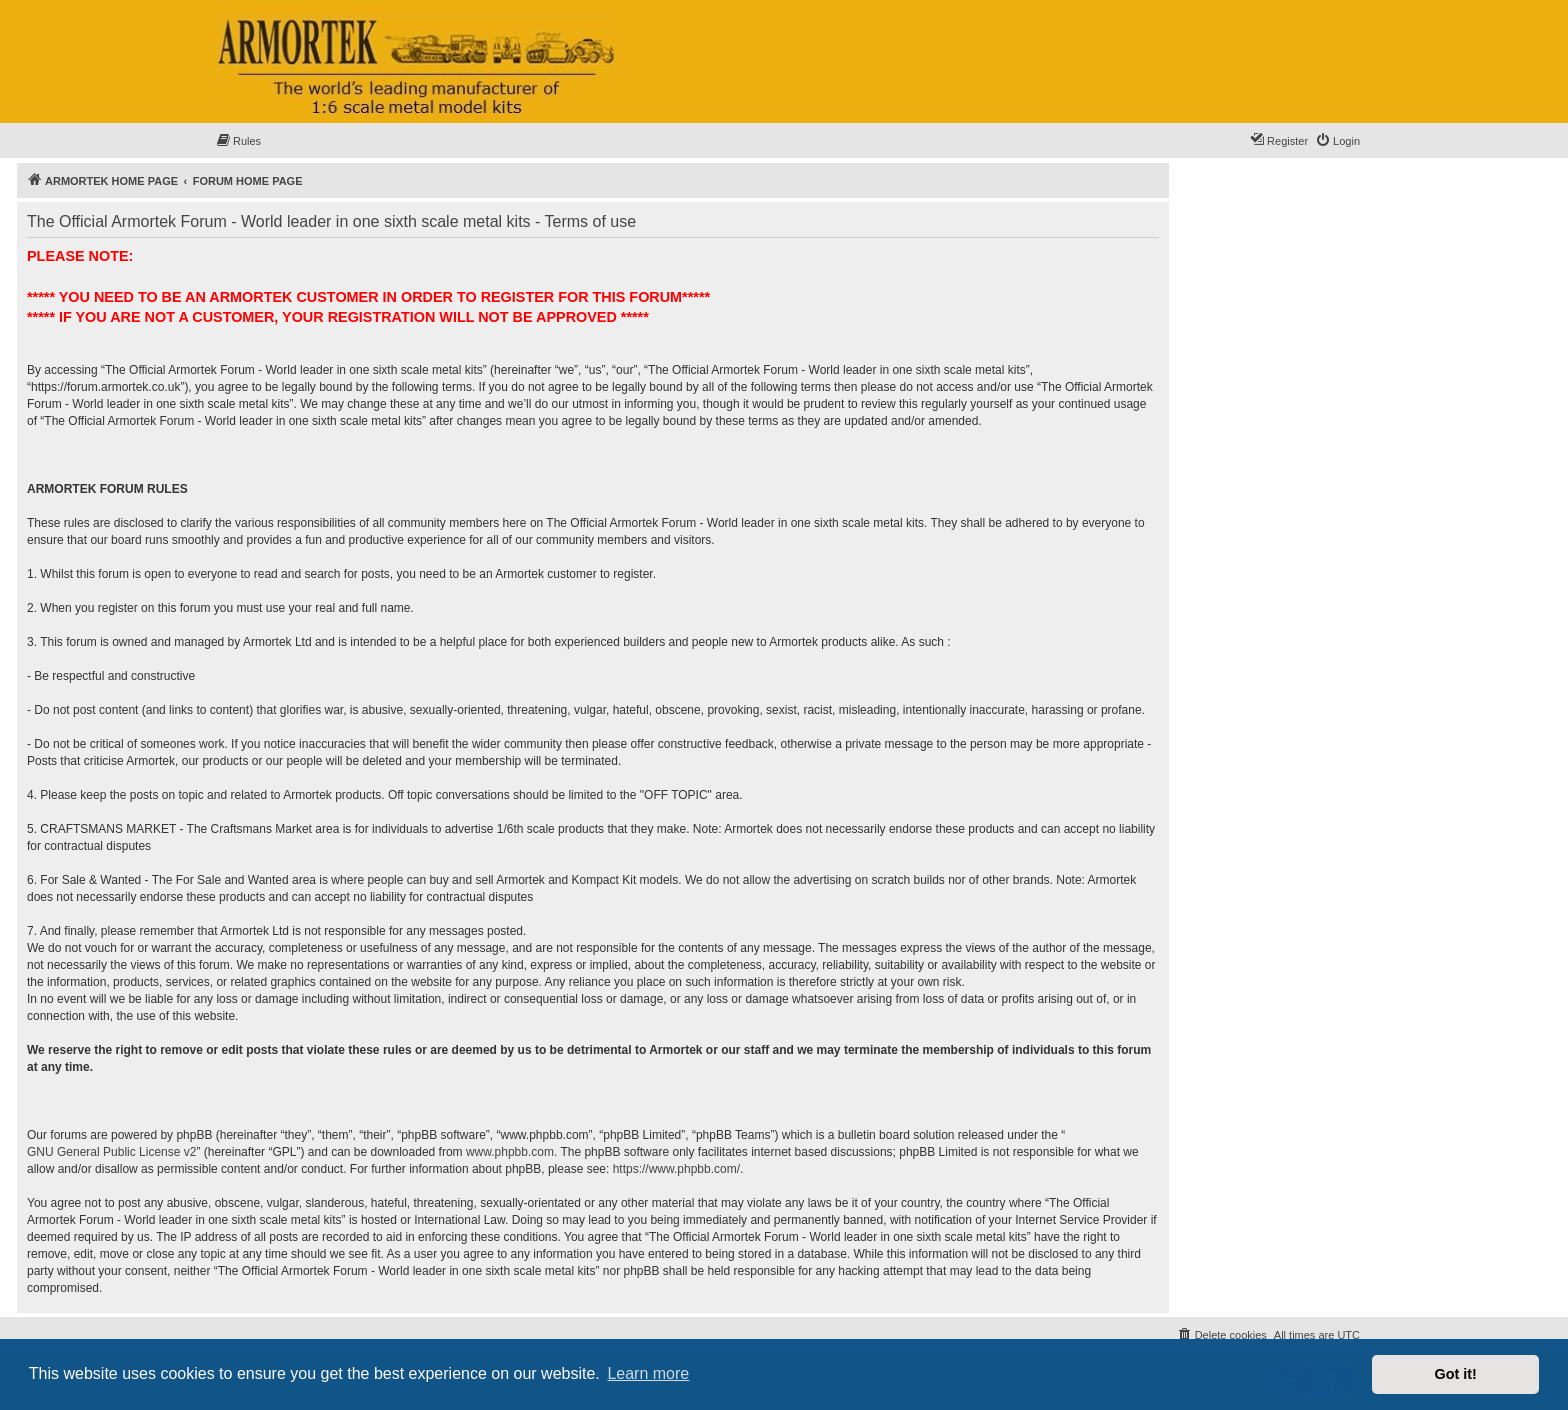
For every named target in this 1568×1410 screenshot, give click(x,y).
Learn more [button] (648, 1373)
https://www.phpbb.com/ (676, 1169)
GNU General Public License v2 (111, 1152)
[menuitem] (238, 141)
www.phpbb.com (510, 1152)
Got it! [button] (1456, 1374)
